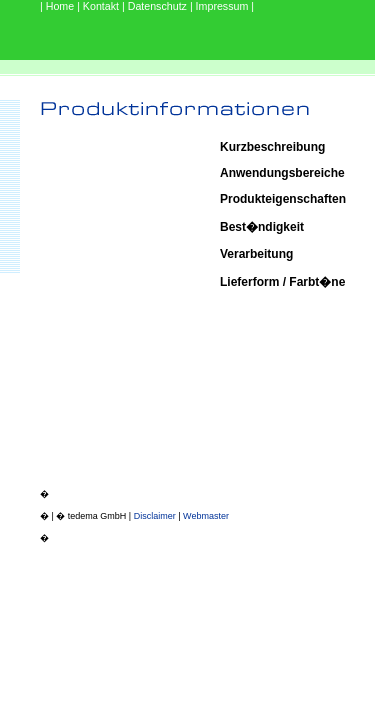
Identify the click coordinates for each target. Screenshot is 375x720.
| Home (58, 6)
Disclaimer (155, 516)
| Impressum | (222, 6)
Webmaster (206, 516)
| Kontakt (99, 6)
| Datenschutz (156, 6)
